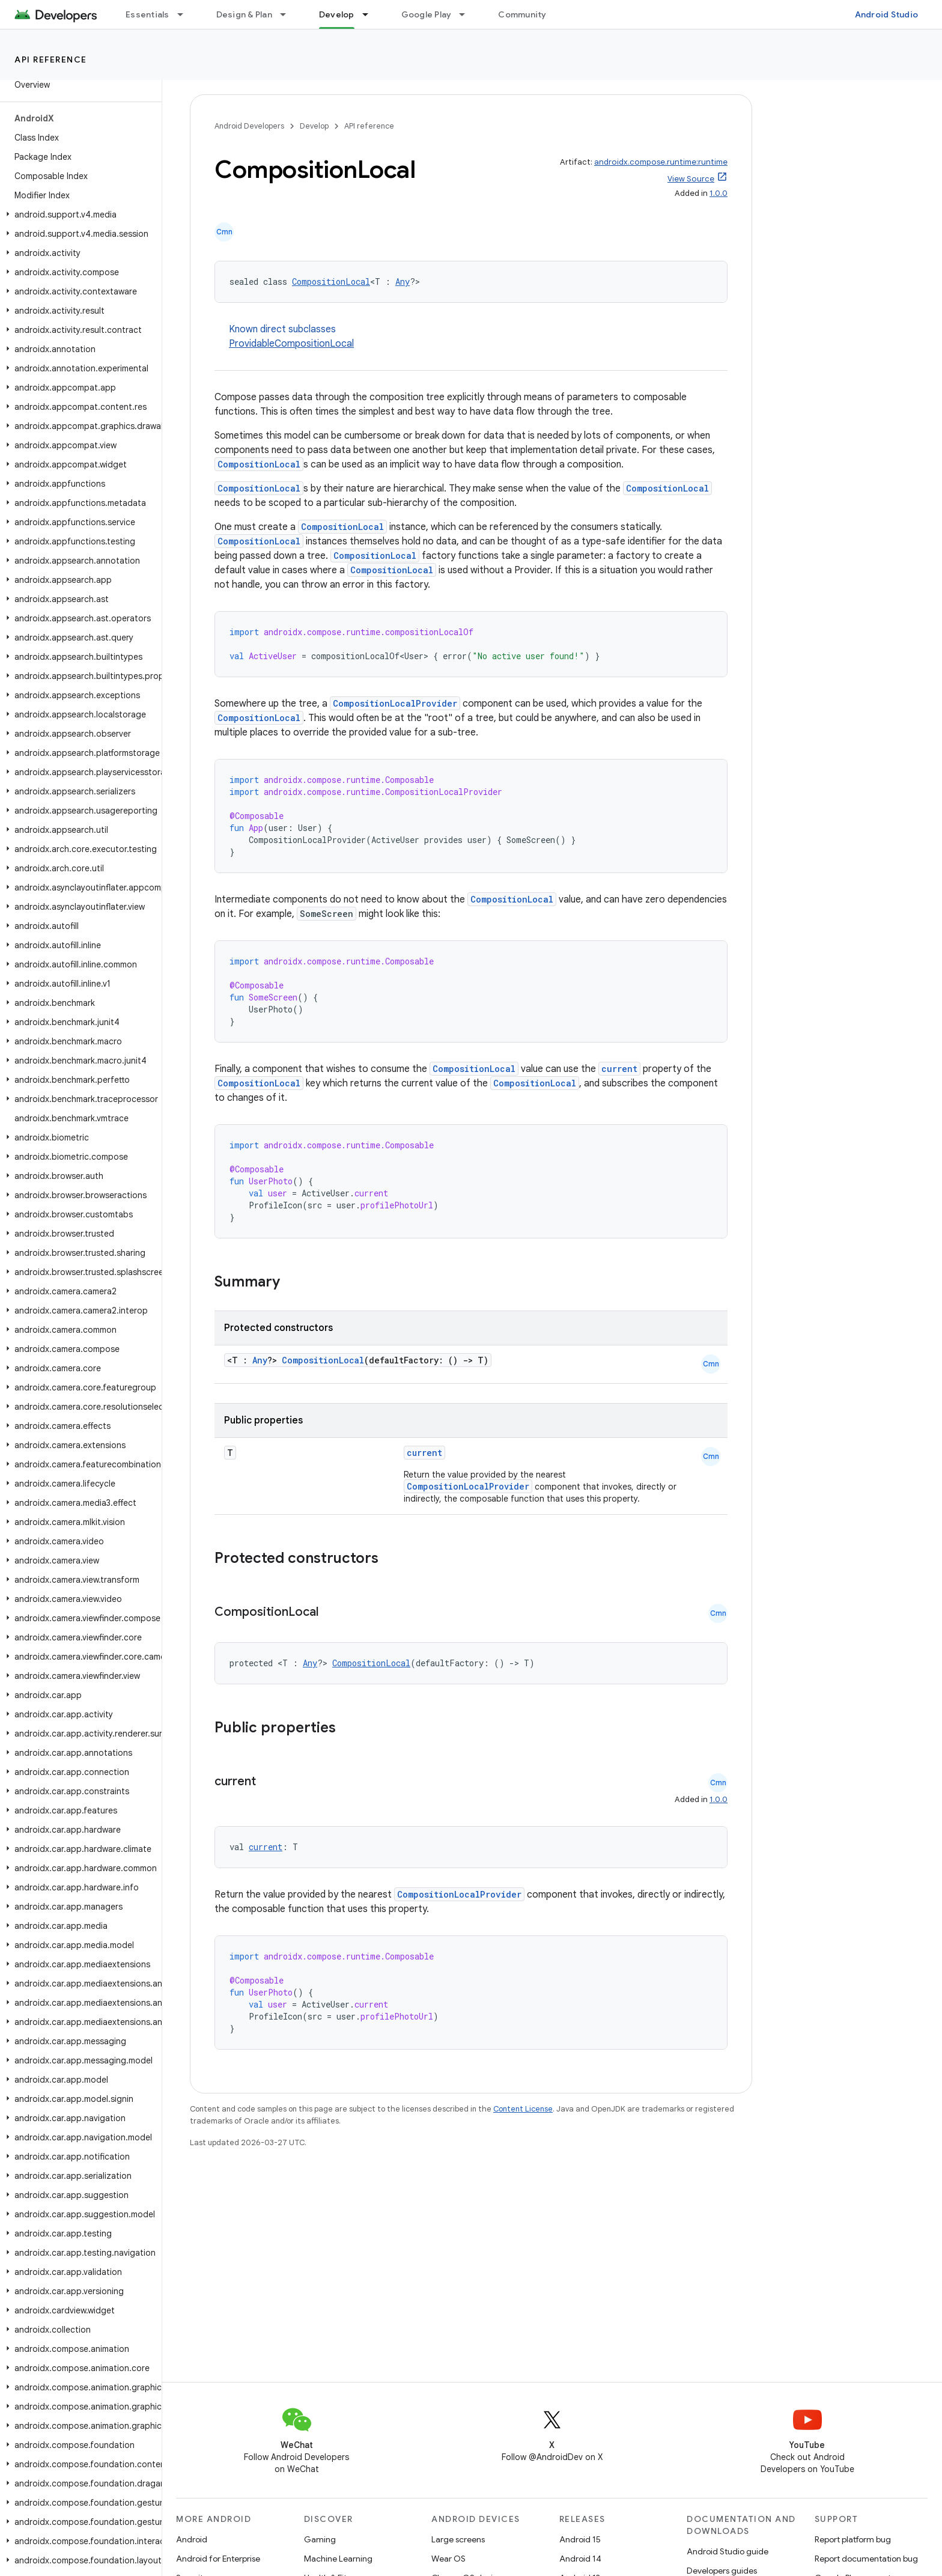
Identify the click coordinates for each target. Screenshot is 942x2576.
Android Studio (887, 14)
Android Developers (249, 126)
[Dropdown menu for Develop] (370, 14)
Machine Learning (338, 2558)
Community (522, 14)
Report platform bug (853, 2539)
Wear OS (448, 2558)
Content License (523, 2109)
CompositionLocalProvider (395, 703)
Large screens (458, 2539)
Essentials (147, 14)
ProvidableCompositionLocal (291, 344)
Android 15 (580, 2539)
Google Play (426, 14)
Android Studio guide (727, 2551)
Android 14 (580, 2558)
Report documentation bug (866, 2558)
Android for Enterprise (218, 2558)
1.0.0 (719, 193)
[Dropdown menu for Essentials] (185, 14)
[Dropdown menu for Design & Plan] (288, 14)
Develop (314, 126)
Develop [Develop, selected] (336, 14)
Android (191, 2539)
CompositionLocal (331, 281)
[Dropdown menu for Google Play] (467, 14)
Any (402, 281)
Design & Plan (244, 14)
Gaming (320, 2539)
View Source (690, 179)
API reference (50, 59)
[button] (78, 214)
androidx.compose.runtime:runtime (661, 162)
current (619, 1068)
